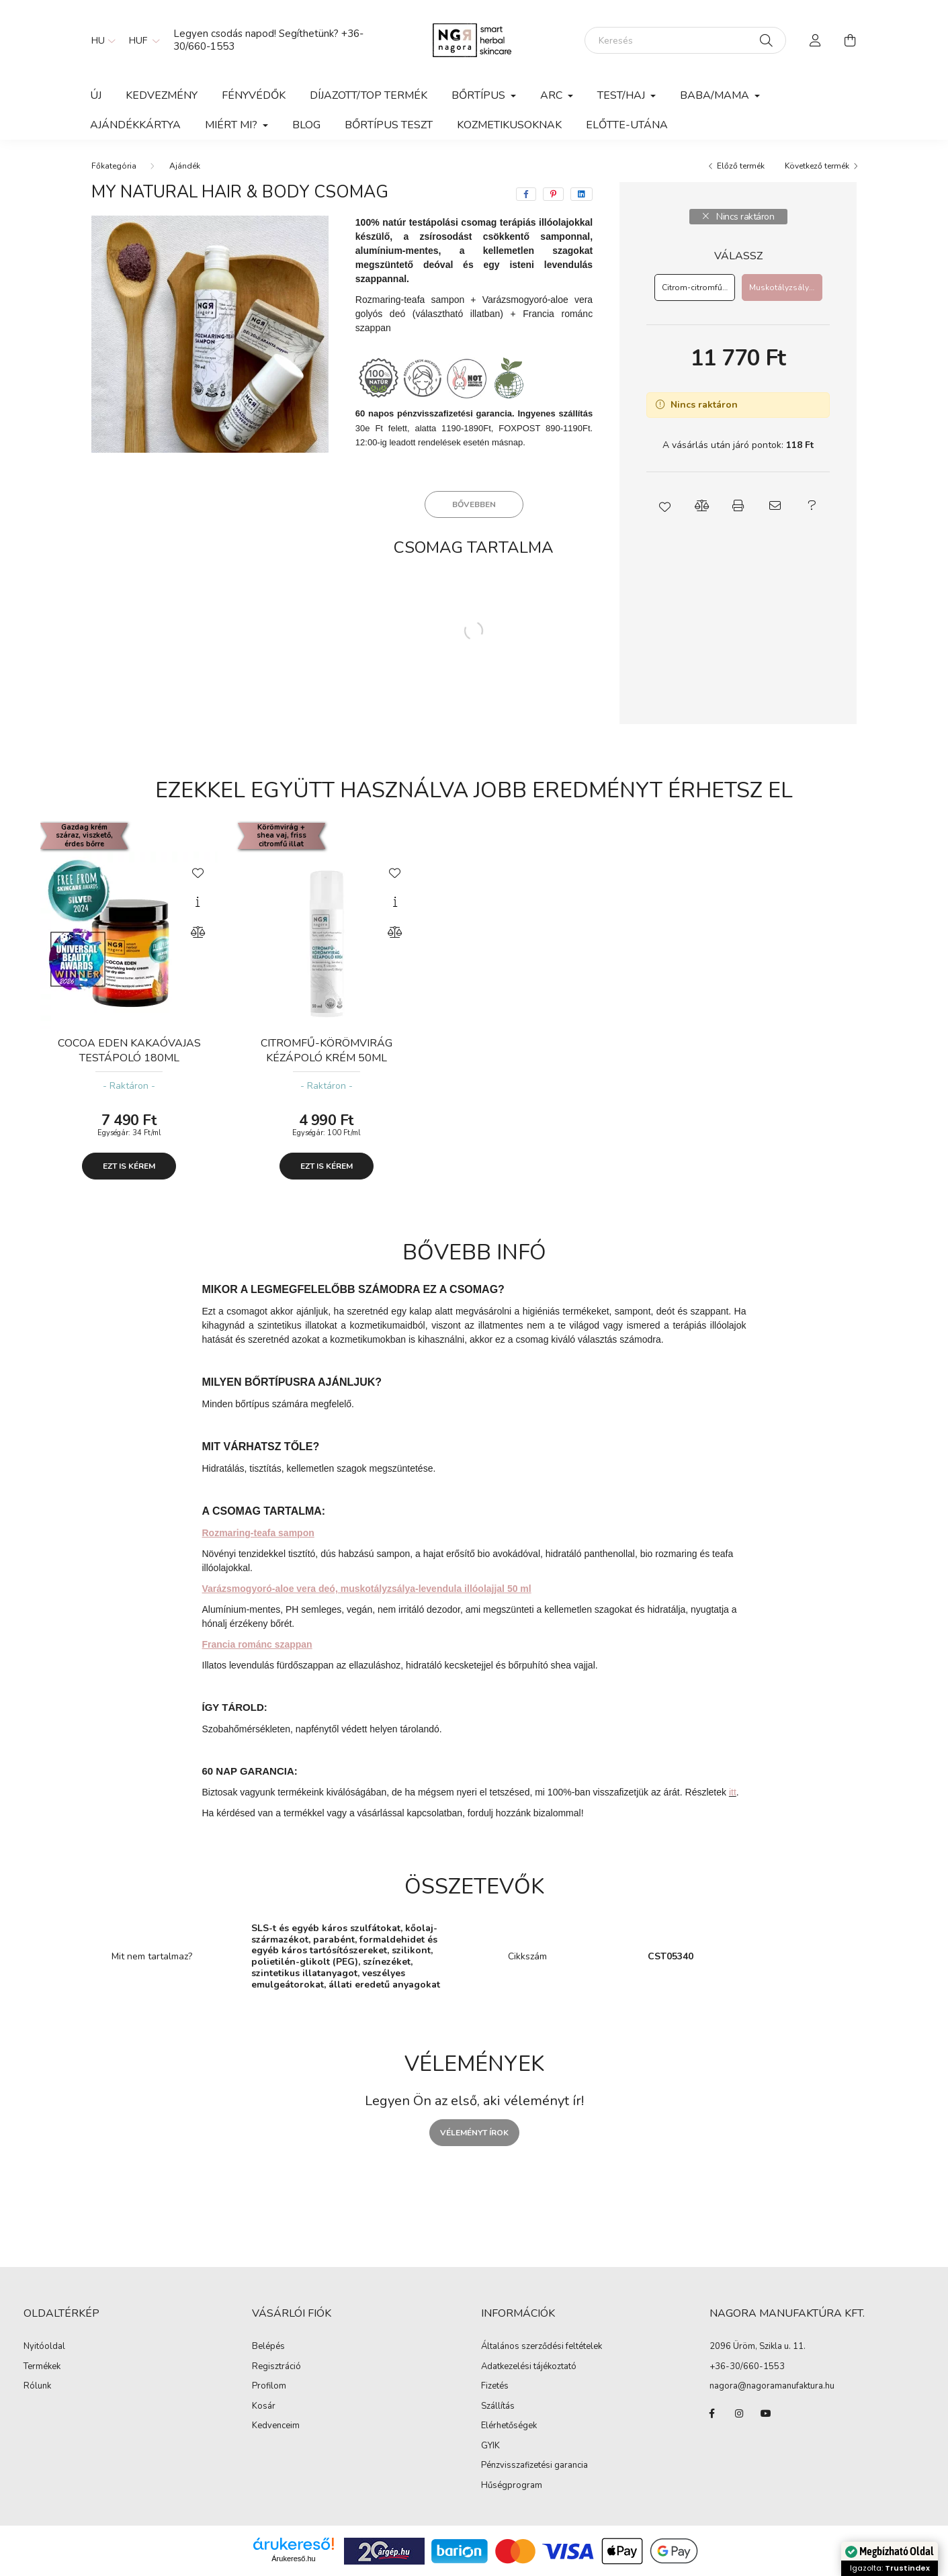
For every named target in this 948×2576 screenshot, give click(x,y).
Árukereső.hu (293, 2559)
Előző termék (741, 166)
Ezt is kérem (129, 1166)
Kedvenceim (276, 2426)
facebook (712, 2413)
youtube (765, 2413)
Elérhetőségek (509, 2426)
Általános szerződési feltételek (541, 2347)
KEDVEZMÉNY (162, 95)
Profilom (269, 2386)
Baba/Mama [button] (716, 95)
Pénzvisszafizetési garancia (534, 2465)
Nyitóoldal (44, 2347)
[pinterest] (553, 194)
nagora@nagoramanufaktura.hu (771, 2386)
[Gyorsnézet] (197, 902)
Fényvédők (254, 95)
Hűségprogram (511, 2486)
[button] (665, 505)
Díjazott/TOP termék (368, 95)
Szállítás (498, 2406)
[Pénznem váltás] (141, 40)
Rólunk (37, 2386)
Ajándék (184, 166)
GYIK (490, 2446)
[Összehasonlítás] (197, 932)
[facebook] (526, 194)
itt (732, 1792)
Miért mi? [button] (232, 125)
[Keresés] (685, 40)
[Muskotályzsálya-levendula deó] (782, 287)
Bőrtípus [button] (479, 95)
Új (95, 95)
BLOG (306, 125)
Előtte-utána (627, 125)
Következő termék (817, 166)
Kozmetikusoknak (509, 125)
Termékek (42, 2367)
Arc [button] (552, 95)
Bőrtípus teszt (389, 125)
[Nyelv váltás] (100, 40)
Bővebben (474, 504)
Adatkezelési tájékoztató (528, 2367)
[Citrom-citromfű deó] (694, 287)
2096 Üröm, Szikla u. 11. (757, 2346)
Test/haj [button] (622, 95)
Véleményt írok (474, 2132)
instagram (739, 2413)
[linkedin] (581, 194)
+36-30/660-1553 (747, 2366)
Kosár (263, 2406)
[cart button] (850, 40)
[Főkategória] (113, 166)
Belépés (268, 2347)
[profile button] (815, 40)
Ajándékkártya (135, 125)
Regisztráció (276, 2367)
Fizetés (495, 2386)
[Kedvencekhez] (197, 871)
